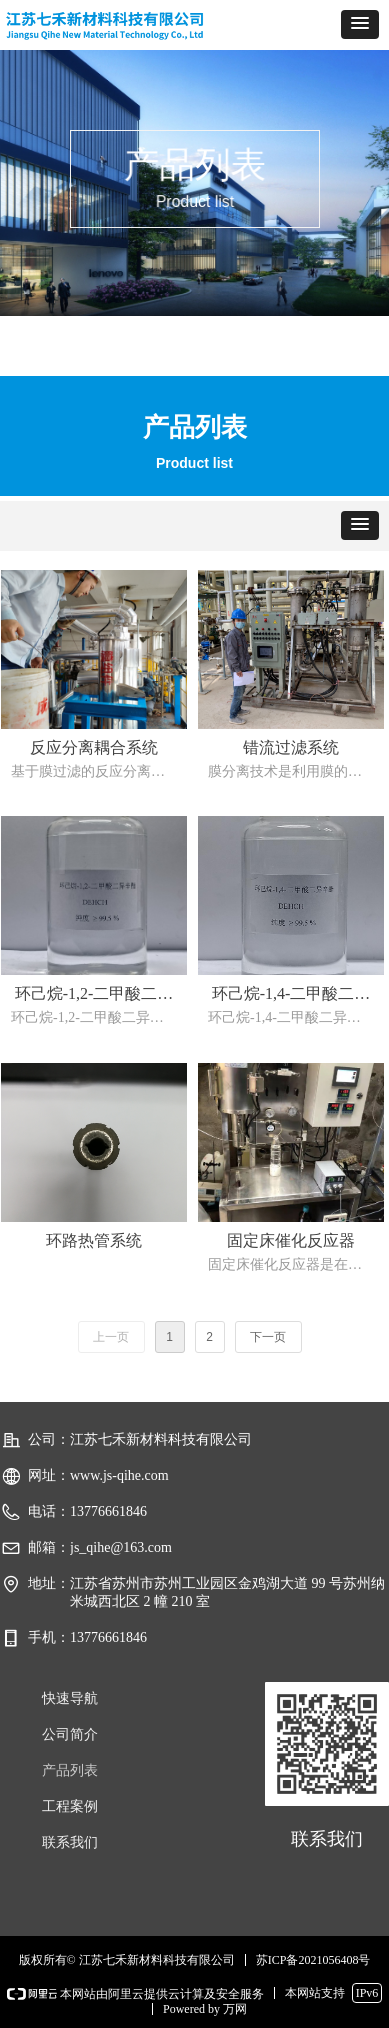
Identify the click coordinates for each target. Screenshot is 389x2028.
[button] (360, 24)
